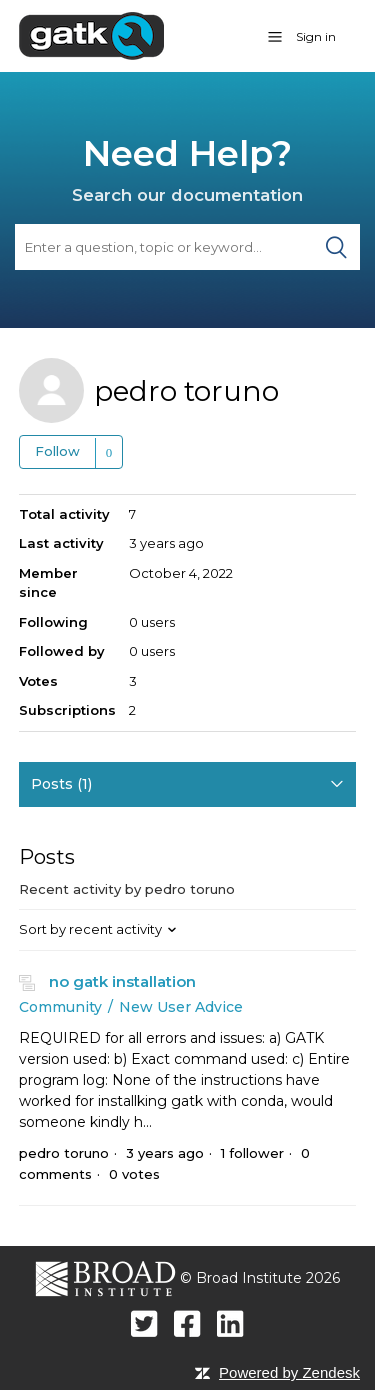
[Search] (187, 247)
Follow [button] (57, 451)
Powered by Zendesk (289, 1372)
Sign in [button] (316, 36)
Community (60, 1007)
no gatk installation (122, 981)
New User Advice (181, 1007)
